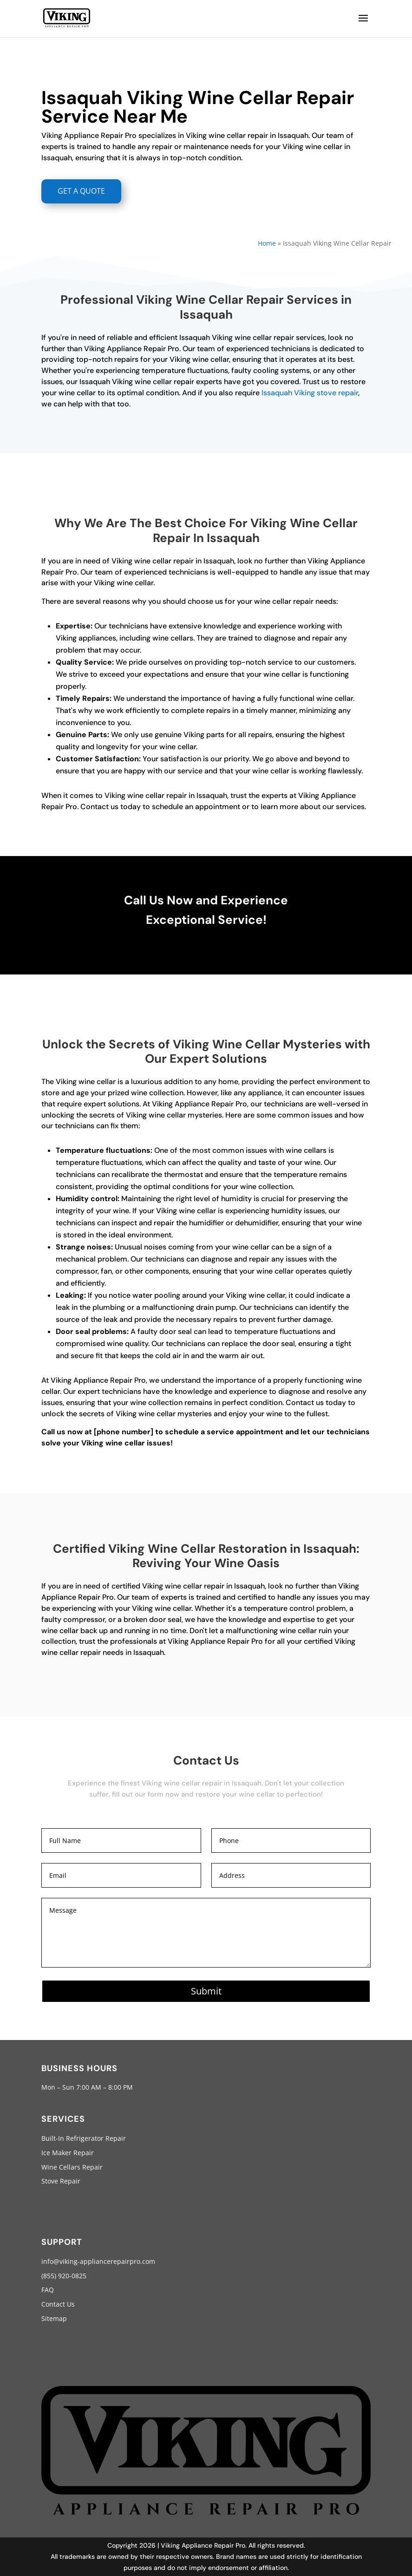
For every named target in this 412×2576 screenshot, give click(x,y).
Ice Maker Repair (67, 2152)
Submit (206, 1991)
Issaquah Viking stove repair (310, 393)
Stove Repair (60, 2181)
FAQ (47, 2289)
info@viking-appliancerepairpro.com (98, 2261)
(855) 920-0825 (63, 2275)
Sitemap (54, 2318)
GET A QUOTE (81, 191)
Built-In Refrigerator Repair (83, 2138)
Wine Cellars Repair (72, 2167)
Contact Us (58, 2304)
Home (267, 243)
